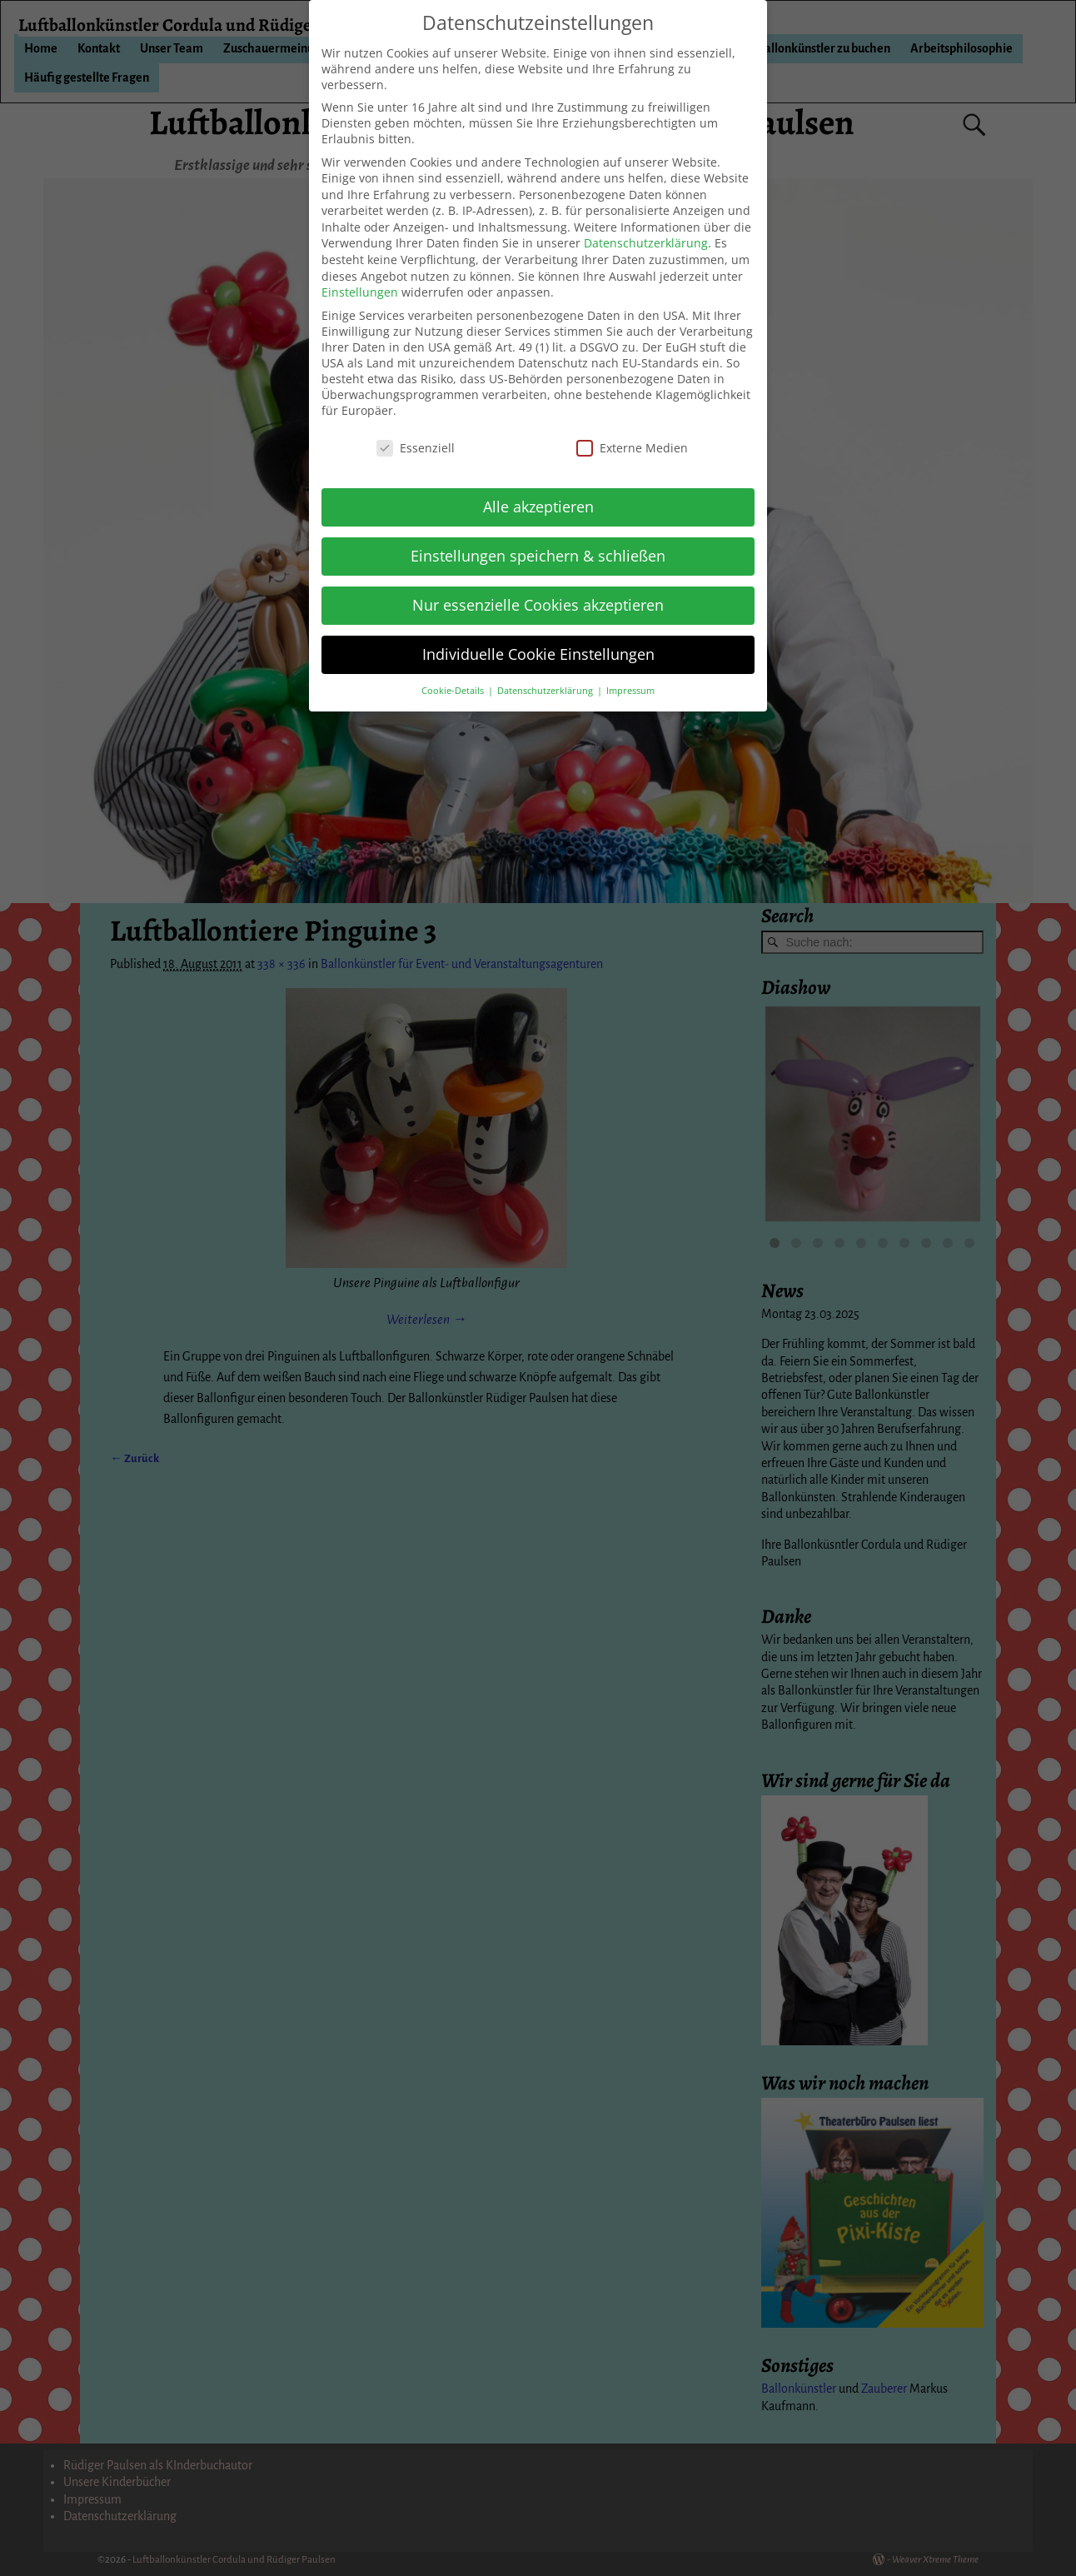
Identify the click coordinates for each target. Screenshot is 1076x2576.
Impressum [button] (630, 690)
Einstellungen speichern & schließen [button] (538, 556)
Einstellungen (359, 292)
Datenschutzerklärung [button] (546, 690)
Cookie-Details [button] (453, 690)
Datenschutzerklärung (646, 243)
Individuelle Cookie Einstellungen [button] (538, 654)
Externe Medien (632, 448)
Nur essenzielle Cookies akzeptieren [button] (538, 605)
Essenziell (415, 448)
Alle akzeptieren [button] (538, 507)
